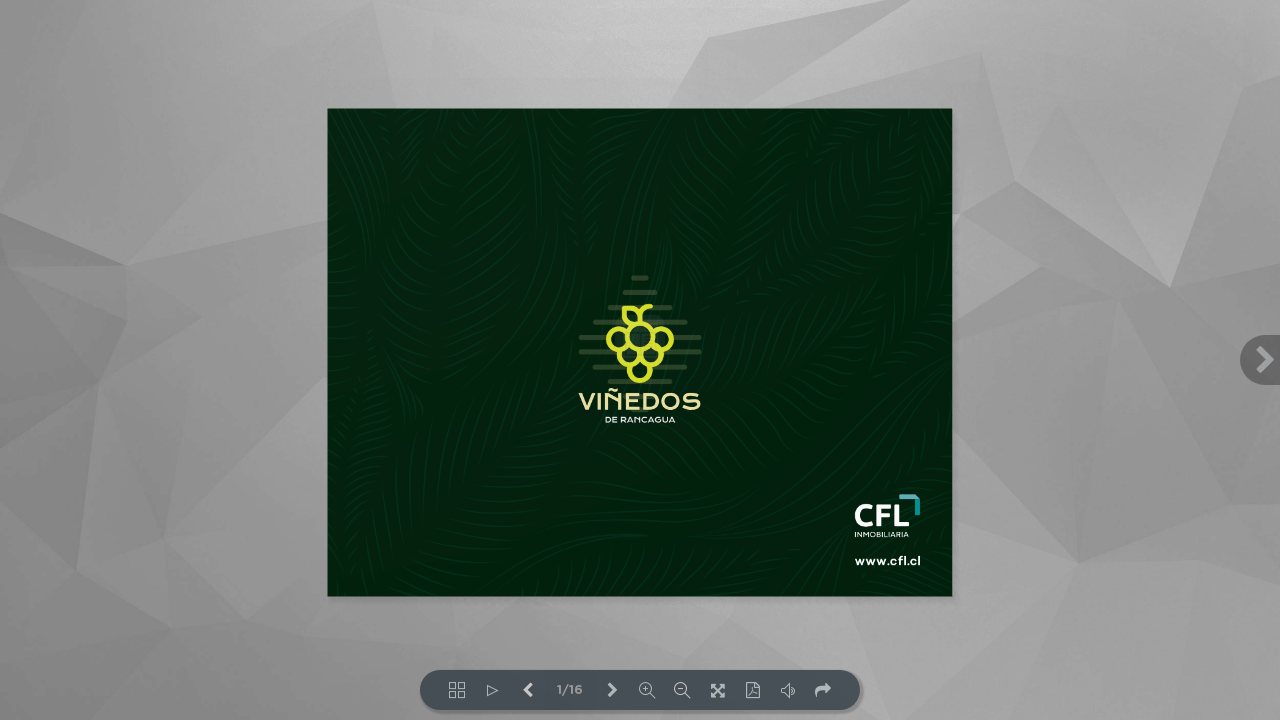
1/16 (570, 690)
